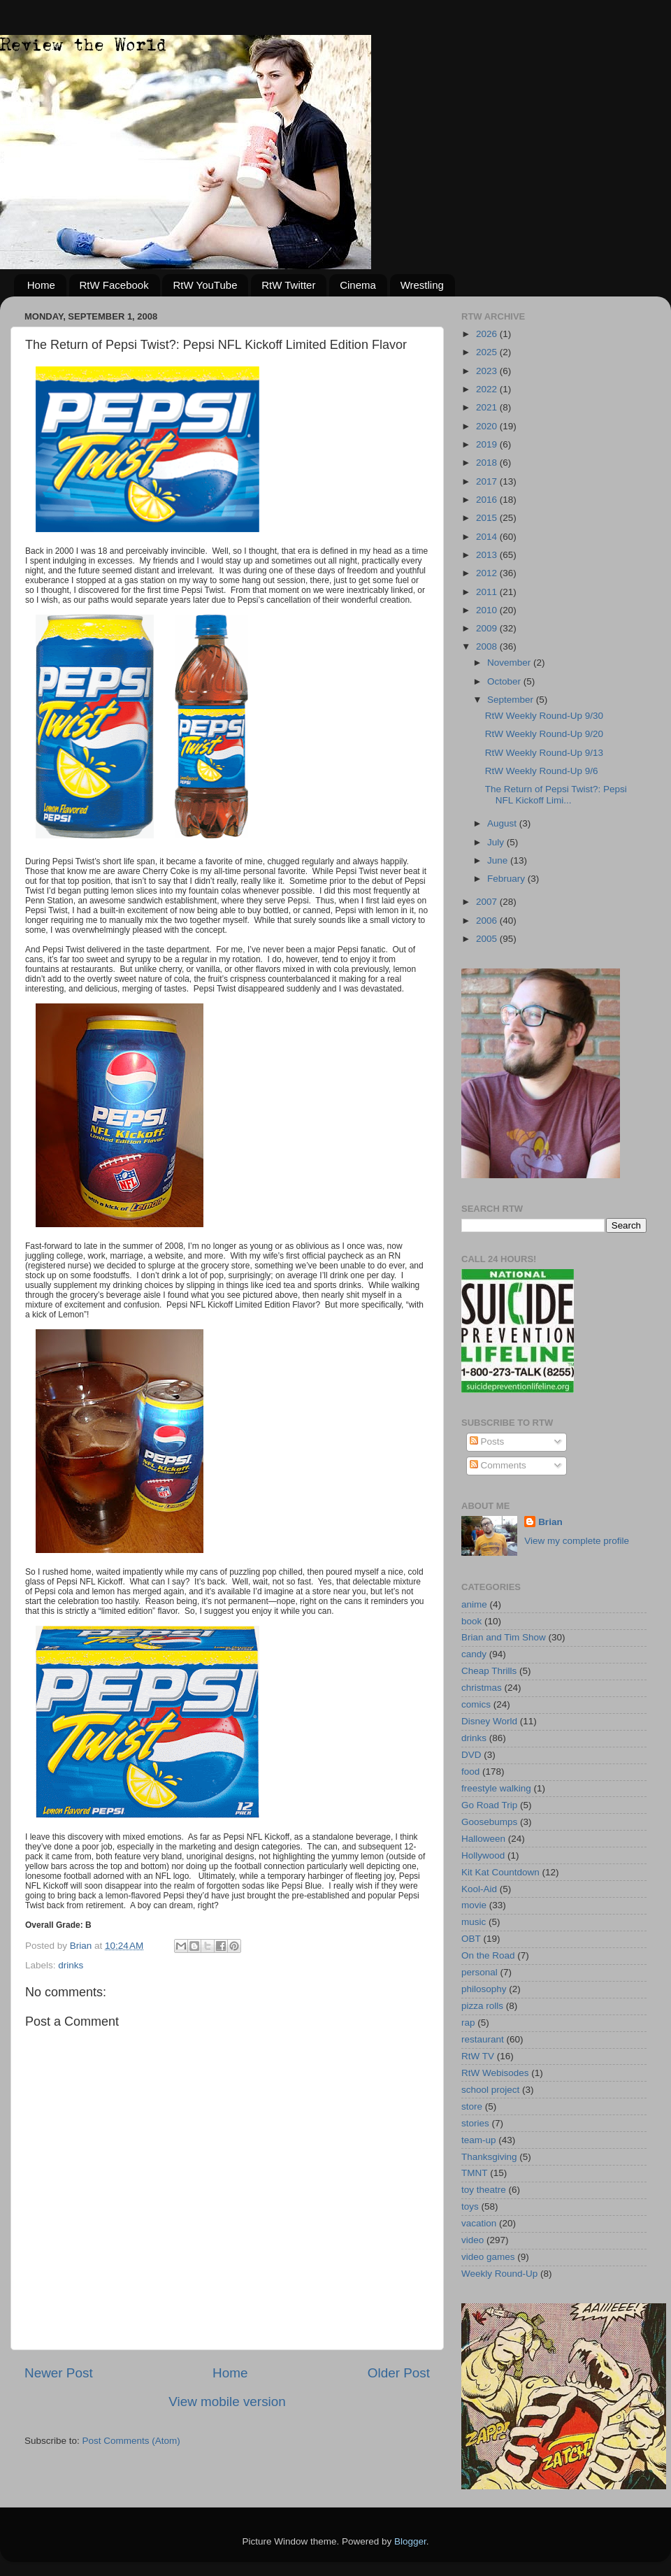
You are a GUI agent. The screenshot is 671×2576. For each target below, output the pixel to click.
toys (470, 2206)
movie (473, 1905)
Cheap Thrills (489, 1671)
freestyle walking (496, 1788)
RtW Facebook (114, 285)
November (510, 662)
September (511, 699)
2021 (488, 407)
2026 (488, 334)
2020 (488, 426)
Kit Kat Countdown (500, 1872)
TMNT (474, 2173)
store (471, 2106)
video (472, 2240)
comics (476, 1704)
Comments (498, 1465)
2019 (488, 444)
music (473, 1922)
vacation (478, 2223)
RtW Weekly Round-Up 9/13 (544, 752)
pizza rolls (482, 2006)
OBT (471, 1938)
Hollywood (483, 1855)
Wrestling (422, 285)
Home (41, 285)
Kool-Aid (479, 1889)
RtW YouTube (205, 285)
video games (488, 2257)
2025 (488, 352)
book (471, 1621)
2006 (488, 920)
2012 (488, 573)
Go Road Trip (489, 1805)
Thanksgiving (489, 2157)
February (507, 878)
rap (468, 2022)
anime (474, 1604)
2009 (488, 628)
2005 (488, 938)
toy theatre (483, 2189)
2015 (488, 518)
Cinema (358, 285)
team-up (478, 2140)
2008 (488, 646)
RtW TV (477, 2056)
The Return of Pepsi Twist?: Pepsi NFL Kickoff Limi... (556, 795)
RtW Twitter (288, 285)
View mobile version (227, 2401)
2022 (488, 389)
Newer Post (58, 2373)
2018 (488, 462)
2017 (488, 481)
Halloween (483, 1838)
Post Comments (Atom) (131, 2440)
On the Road (488, 1955)
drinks (70, 1965)
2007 (488, 901)
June (498, 860)
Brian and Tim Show (503, 1637)
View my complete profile (576, 1541)
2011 (488, 592)
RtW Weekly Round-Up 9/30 (544, 715)
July (497, 842)
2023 (488, 371)
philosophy (484, 1989)
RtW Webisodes (495, 2073)
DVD (471, 1754)
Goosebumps (489, 1822)
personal (479, 1972)
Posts (487, 1441)
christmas (481, 1687)
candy (473, 1654)
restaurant (482, 2039)
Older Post (399, 2373)
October (505, 681)
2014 (488, 536)
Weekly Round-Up (499, 2273)
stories (475, 2123)
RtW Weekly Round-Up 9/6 (541, 771)
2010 (488, 610)
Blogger (410, 2541)
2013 (488, 555)
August (503, 823)
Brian (550, 1522)
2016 (488, 499)
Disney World (489, 1721)
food (470, 1771)
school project (490, 2089)
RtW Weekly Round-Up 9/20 (544, 734)
